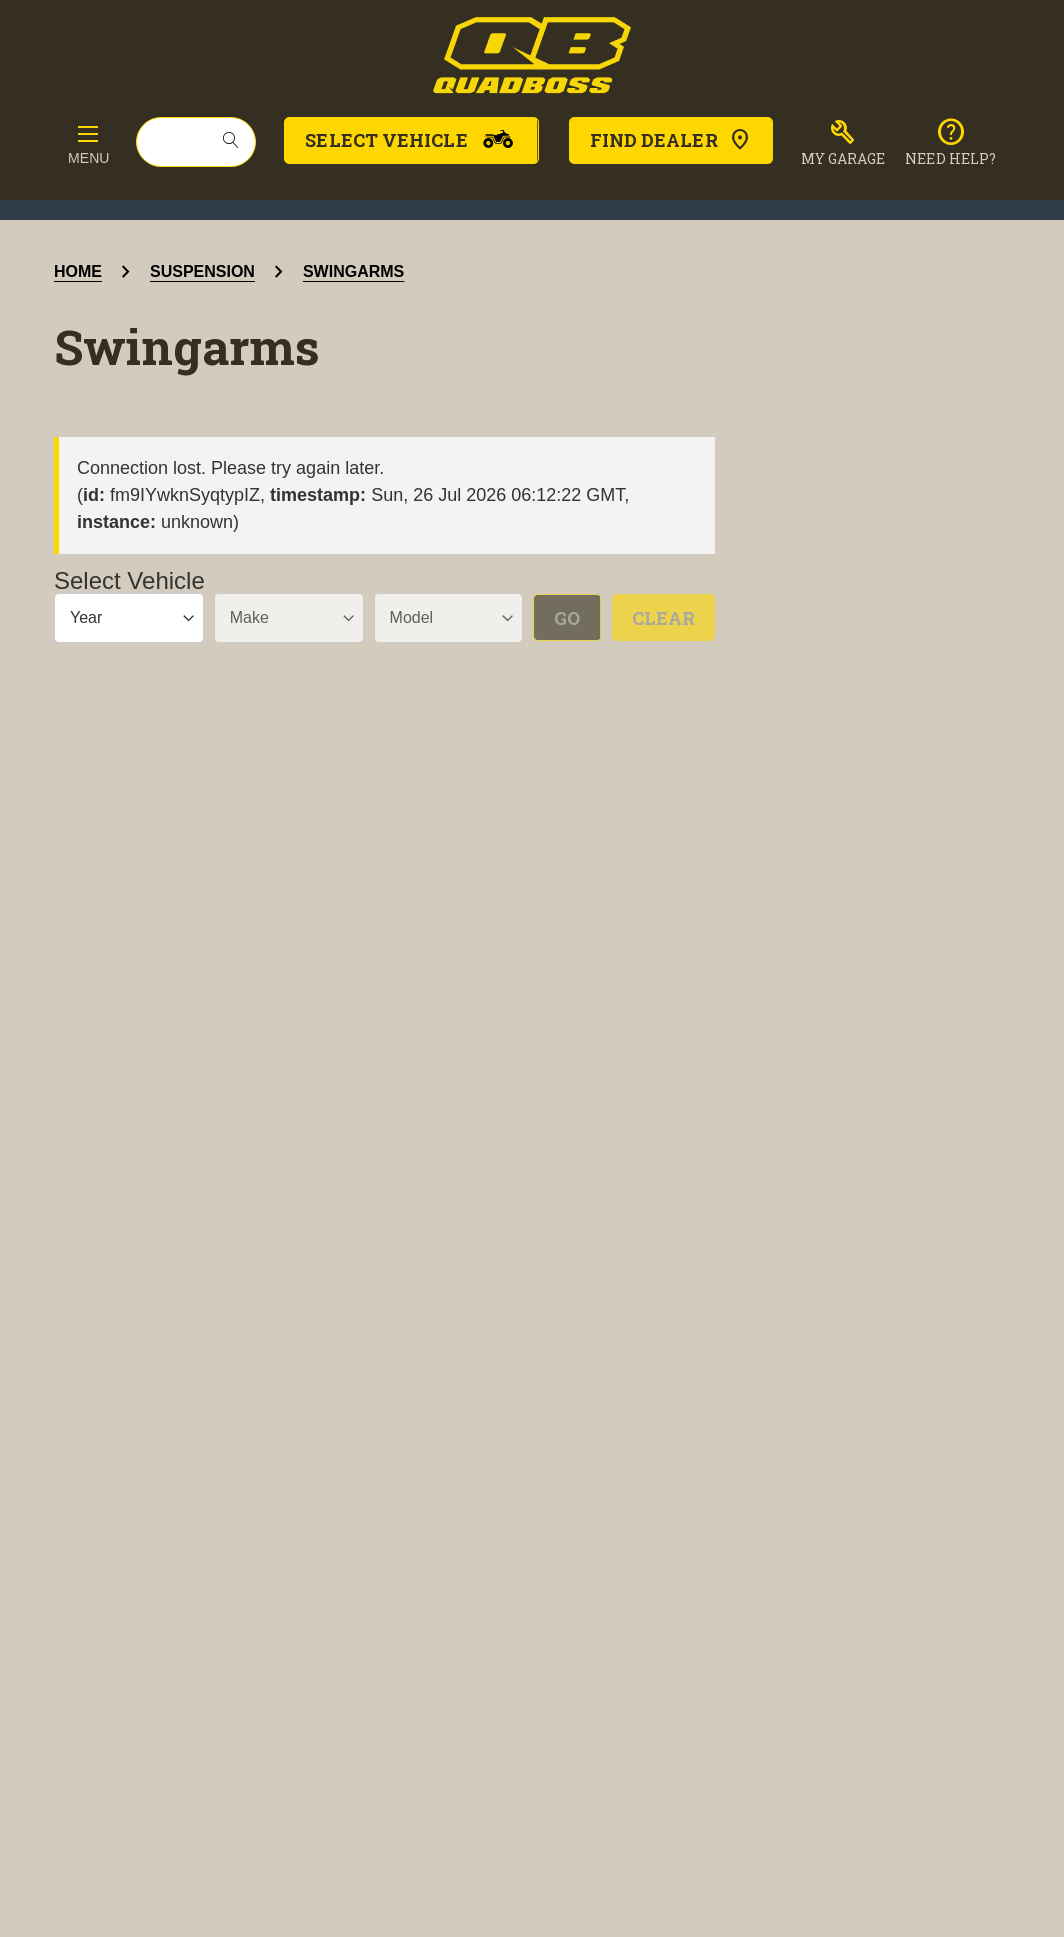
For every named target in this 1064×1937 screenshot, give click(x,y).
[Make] (289, 618)
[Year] (129, 618)
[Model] (449, 618)
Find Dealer (671, 140)
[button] (843, 143)
